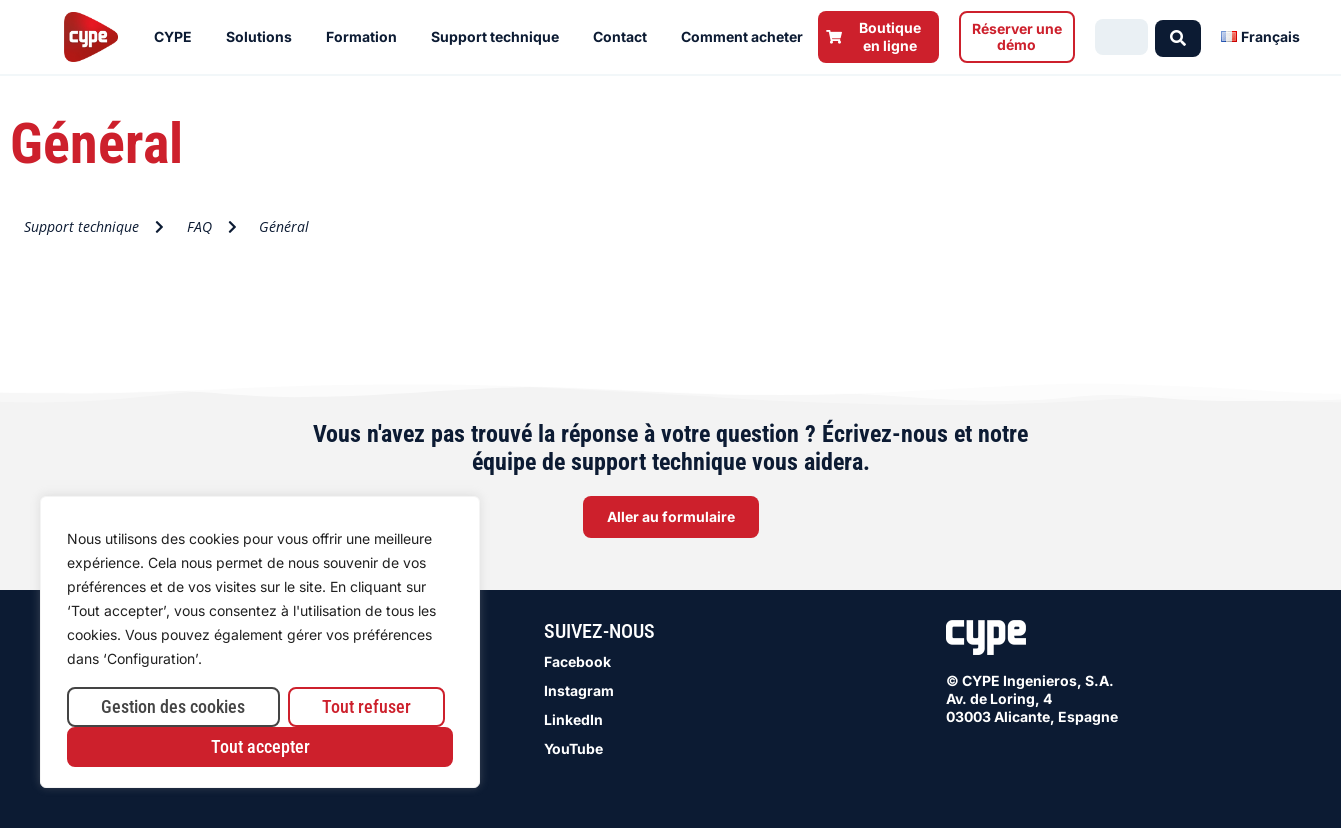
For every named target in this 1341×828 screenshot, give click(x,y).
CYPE (178, 37)
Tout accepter (260, 746)
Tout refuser (366, 706)
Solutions (264, 37)
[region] (260, 642)
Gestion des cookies (173, 706)
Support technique (500, 37)
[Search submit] (1178, 36)
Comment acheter (747, 37)
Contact (625, 37)
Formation (366, 37)
